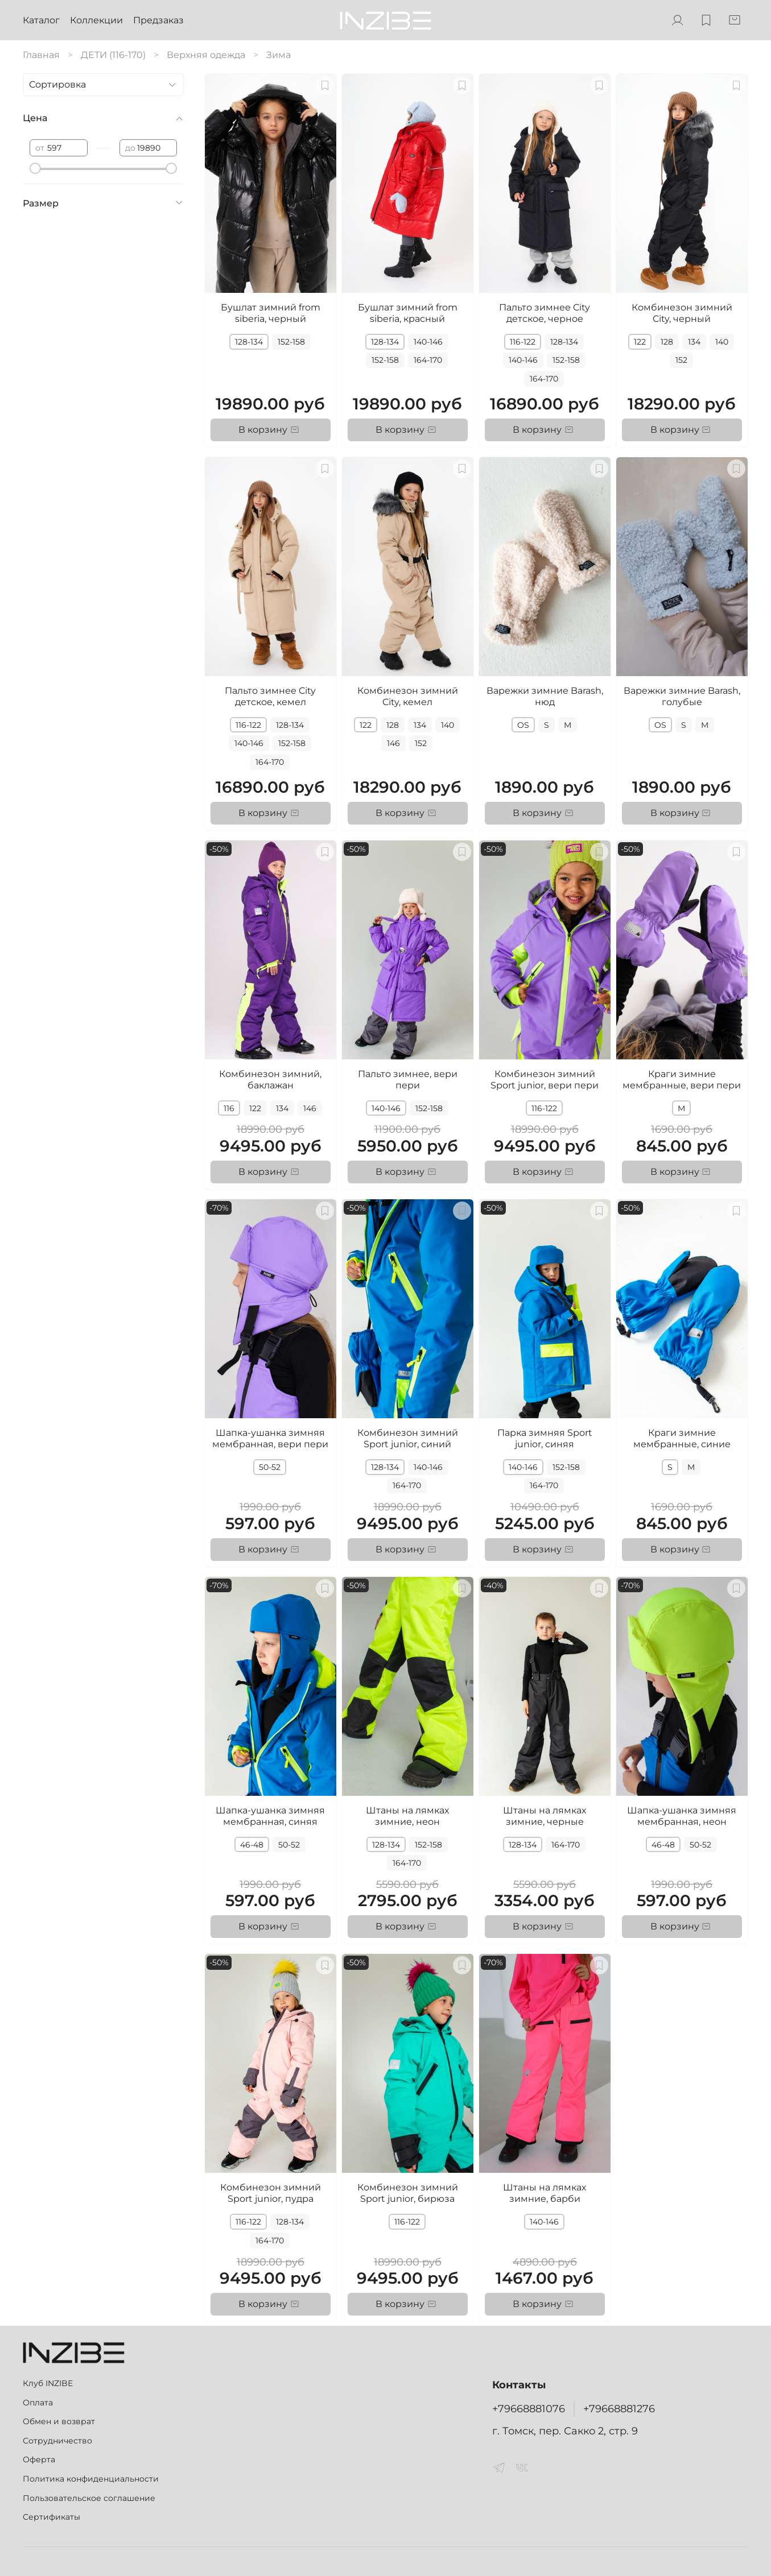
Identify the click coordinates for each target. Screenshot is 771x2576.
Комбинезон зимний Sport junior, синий (407, 1438)
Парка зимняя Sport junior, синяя (544, 1438)
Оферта (39, 2459)
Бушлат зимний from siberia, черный (270, 313)
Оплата (38, 2402)
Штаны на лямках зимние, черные (544, 1816)
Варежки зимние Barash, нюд (544, 696)
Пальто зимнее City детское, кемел (270, 696)
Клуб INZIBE (48, 2383)
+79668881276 (619, 2409)
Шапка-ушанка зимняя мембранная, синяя (270, 1816)
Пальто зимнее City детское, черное (544, 313)
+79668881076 (528, 2409)
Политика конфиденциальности (91, 2479)
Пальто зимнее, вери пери (407, 1079)
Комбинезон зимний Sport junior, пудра (270, 2193)
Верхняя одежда (206, 54)
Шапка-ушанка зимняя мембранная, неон (681, 1816)
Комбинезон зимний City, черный (682, 313)
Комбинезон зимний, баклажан (270, 1079)
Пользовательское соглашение (89, 2498)
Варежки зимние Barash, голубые (682, 696)
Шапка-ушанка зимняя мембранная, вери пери (270, 1438)
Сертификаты (51, 2517)
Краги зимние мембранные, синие (682, 1438)
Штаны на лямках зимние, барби (544, 2193)
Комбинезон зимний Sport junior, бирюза (407, 2193)
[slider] (35, 168)
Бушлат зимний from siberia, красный (407, 313)
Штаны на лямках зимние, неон (407, 1816)
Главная (41, 54)
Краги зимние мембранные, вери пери (681, 1079)
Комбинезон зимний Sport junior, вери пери (544, 1079)
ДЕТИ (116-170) (113, 54)
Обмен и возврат (59, 2421)
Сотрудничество (57, 2441)
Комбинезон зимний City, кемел (407, 696)
